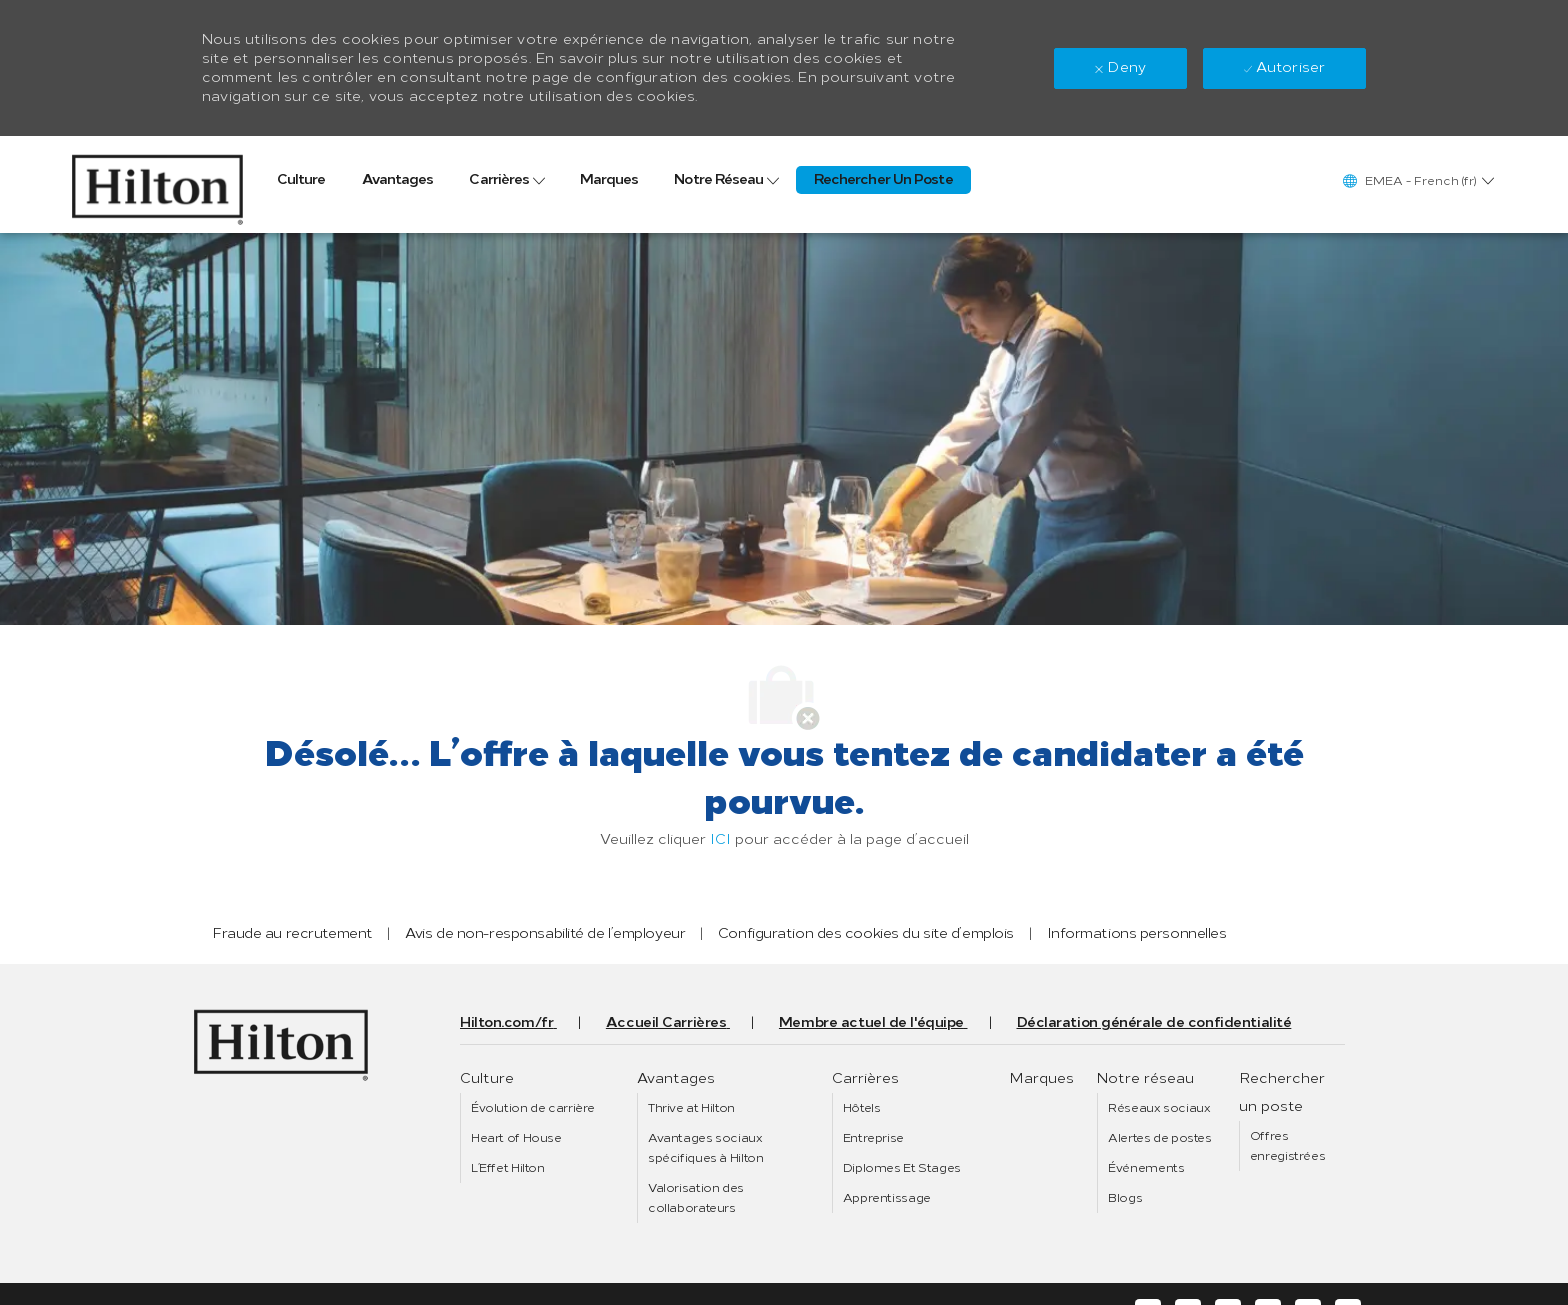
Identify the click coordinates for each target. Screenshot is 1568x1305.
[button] (1417, 180)
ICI (720, 839)
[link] (157, 184)
